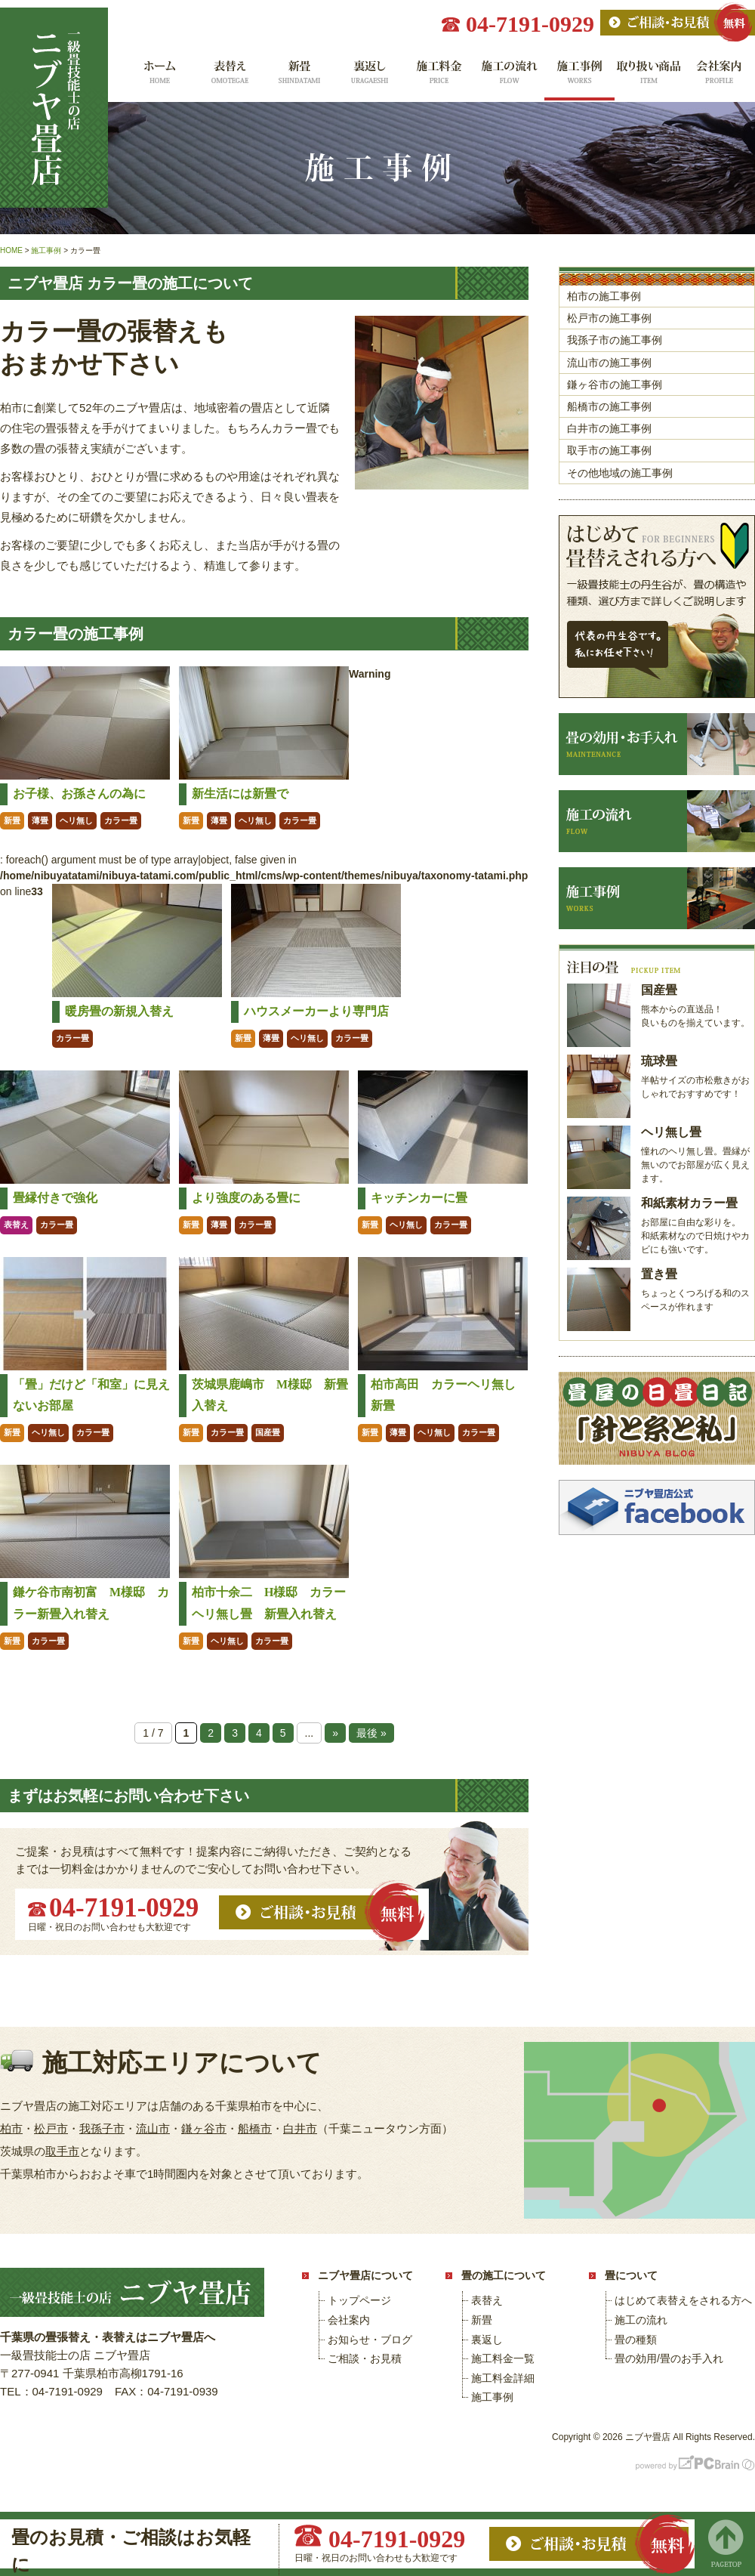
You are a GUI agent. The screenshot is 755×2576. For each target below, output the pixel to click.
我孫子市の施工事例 (614, 340)
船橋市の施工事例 (609, 406)
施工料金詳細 (503, 2378)
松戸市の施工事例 (609, 318)
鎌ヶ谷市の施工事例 (614, 384)
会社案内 (720, 77)
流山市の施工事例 (609, 363)
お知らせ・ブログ (370, 2340)
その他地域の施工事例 (620, 473)
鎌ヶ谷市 (203, 2128)
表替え (228, 77)
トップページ (359, 2300)
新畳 (298, 77)
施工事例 (579, 77)
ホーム (158, 77)
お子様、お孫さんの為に (79, 793)
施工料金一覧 (439, 77)
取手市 (62, 2151)
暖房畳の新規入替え (119, 1011)
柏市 (11, 2128)
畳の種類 (636, 2340)
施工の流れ (509, 77)
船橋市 (255, 2128)
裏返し (369, 77)
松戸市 (51, 2128)
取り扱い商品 (650, 77)
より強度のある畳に (246, 1197)
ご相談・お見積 (365, 2358)
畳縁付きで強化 (55, 1197)
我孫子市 (102, 2128)
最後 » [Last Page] (371, 1733)
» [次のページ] (335, 1733)
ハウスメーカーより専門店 (316, 1011)
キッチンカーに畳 (419, 1197)
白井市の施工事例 (609, 428)
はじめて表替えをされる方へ (683, 2300)
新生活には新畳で (240, 793)
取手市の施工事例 (609, 450)
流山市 (153, 2128)
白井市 (300, 2128)
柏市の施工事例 (604, 296)
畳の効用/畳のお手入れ (669, 2358)
